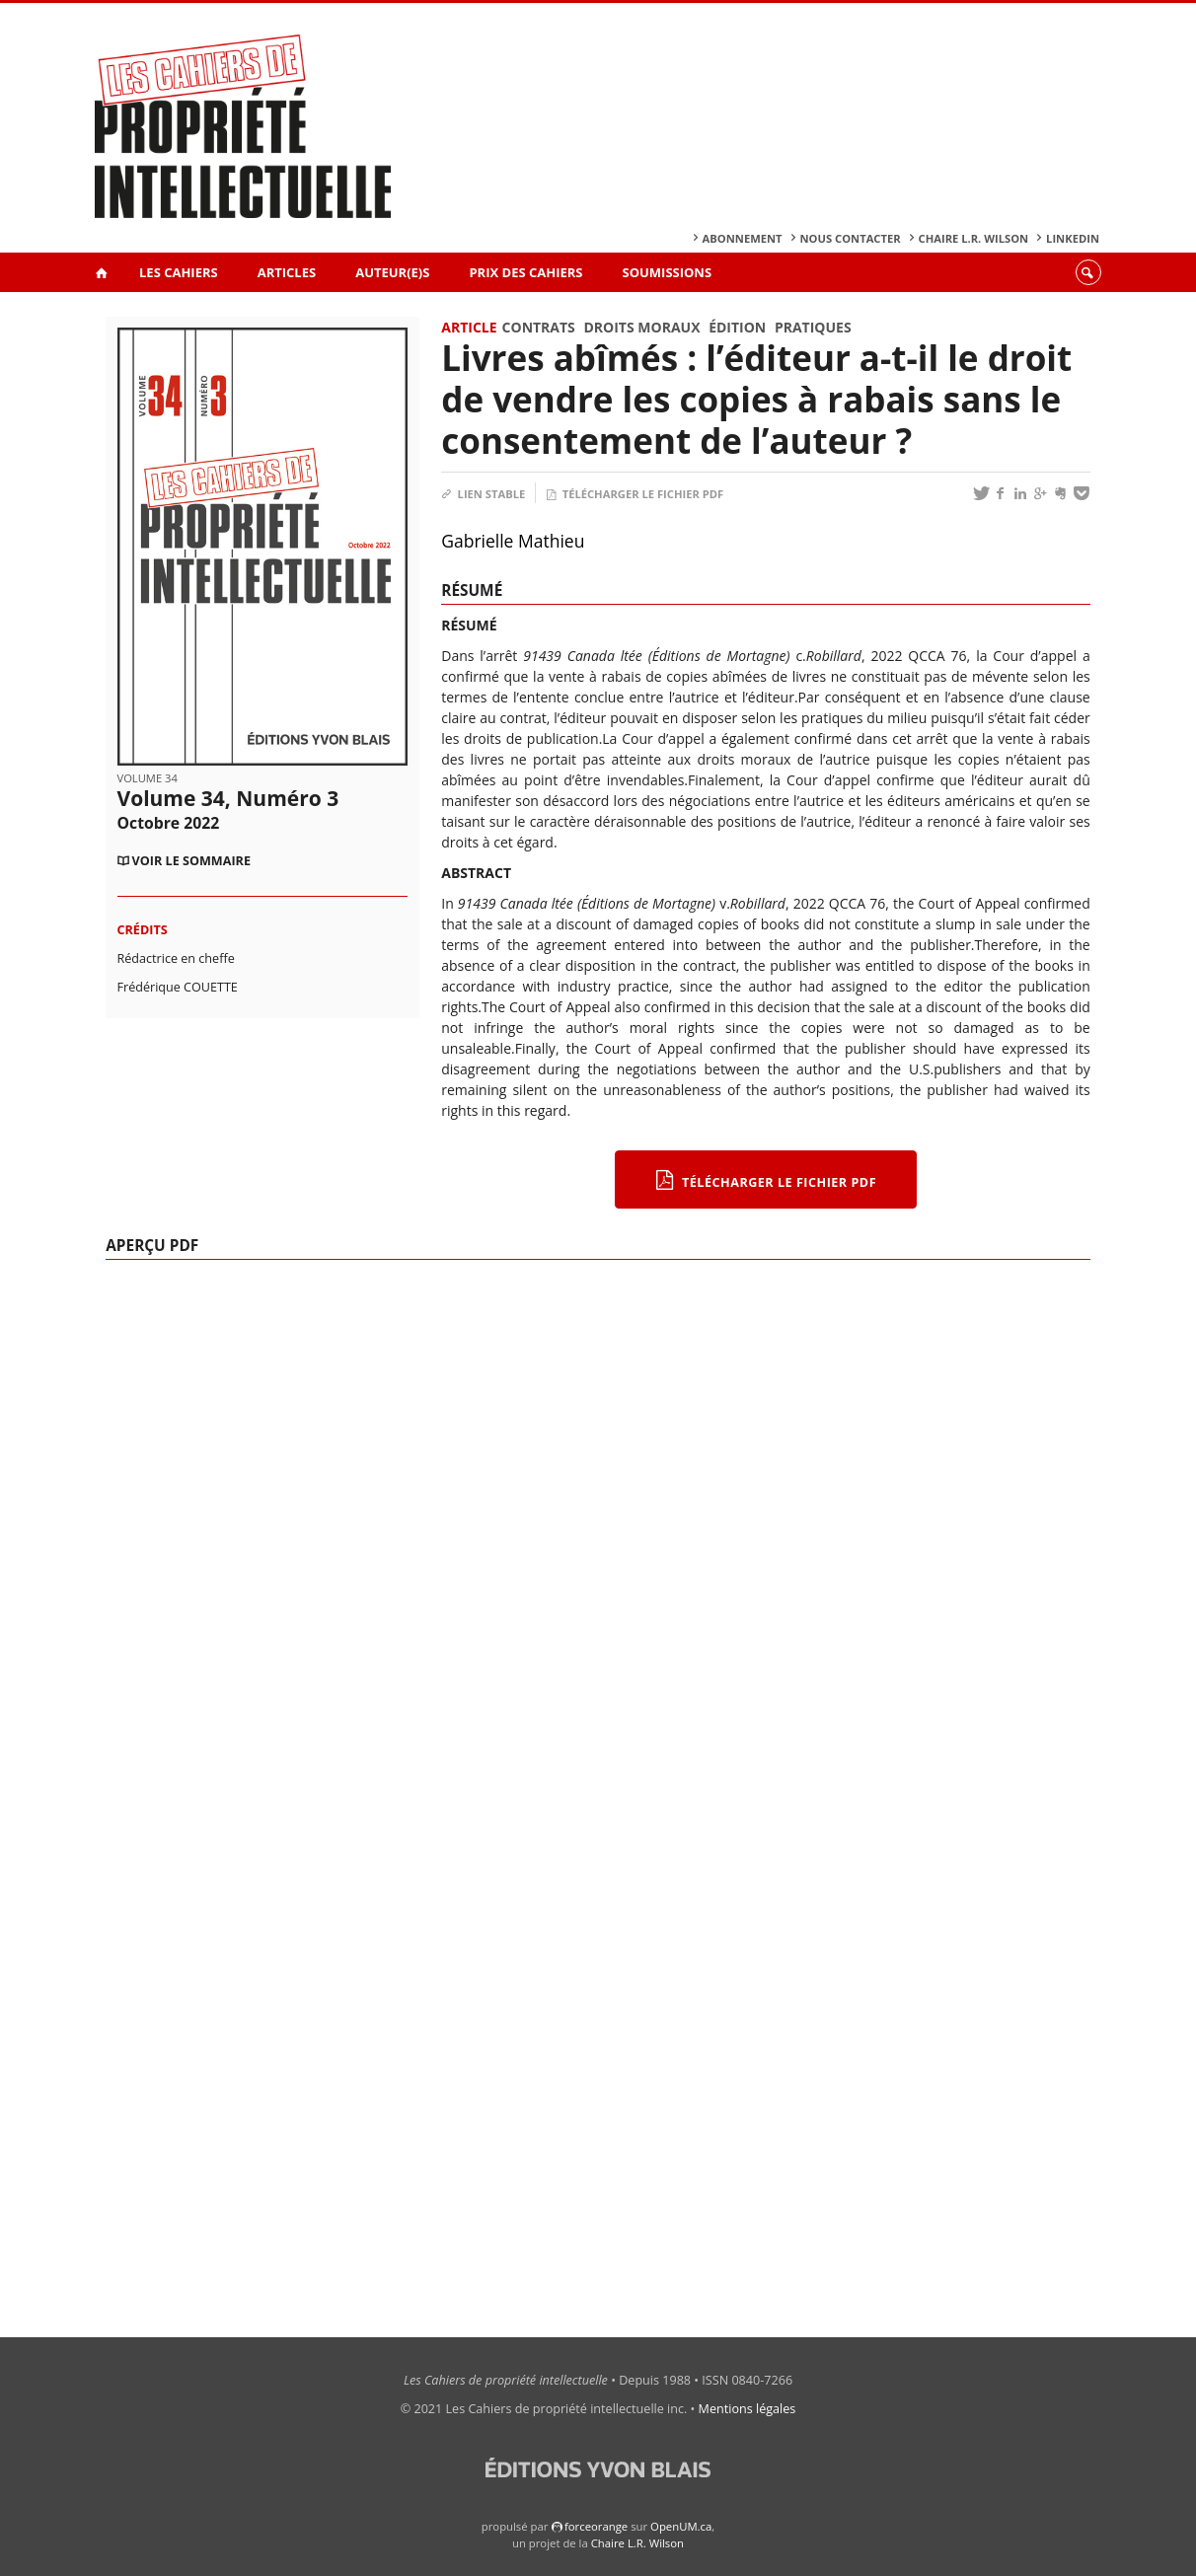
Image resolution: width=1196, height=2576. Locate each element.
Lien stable (483, 493)
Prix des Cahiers (525, 272)
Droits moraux (641, 327)
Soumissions (667, 272)
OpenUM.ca (680, 2526)
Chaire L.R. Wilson (974, 238)
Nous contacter (850, 238)
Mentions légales (747, 2408)
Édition (737, 327)
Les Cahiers (178, 272)
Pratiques (813, 327)
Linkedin (1072, 238)
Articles (287, 272)
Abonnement (743, 238)
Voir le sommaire (191, 860)
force (596, 2526)
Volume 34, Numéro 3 (228, 809)
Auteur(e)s (392, 272)
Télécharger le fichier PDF (634, 493)
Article (468, 327)
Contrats (538, 327)
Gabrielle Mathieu (512, 540)
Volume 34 (147, 778)
